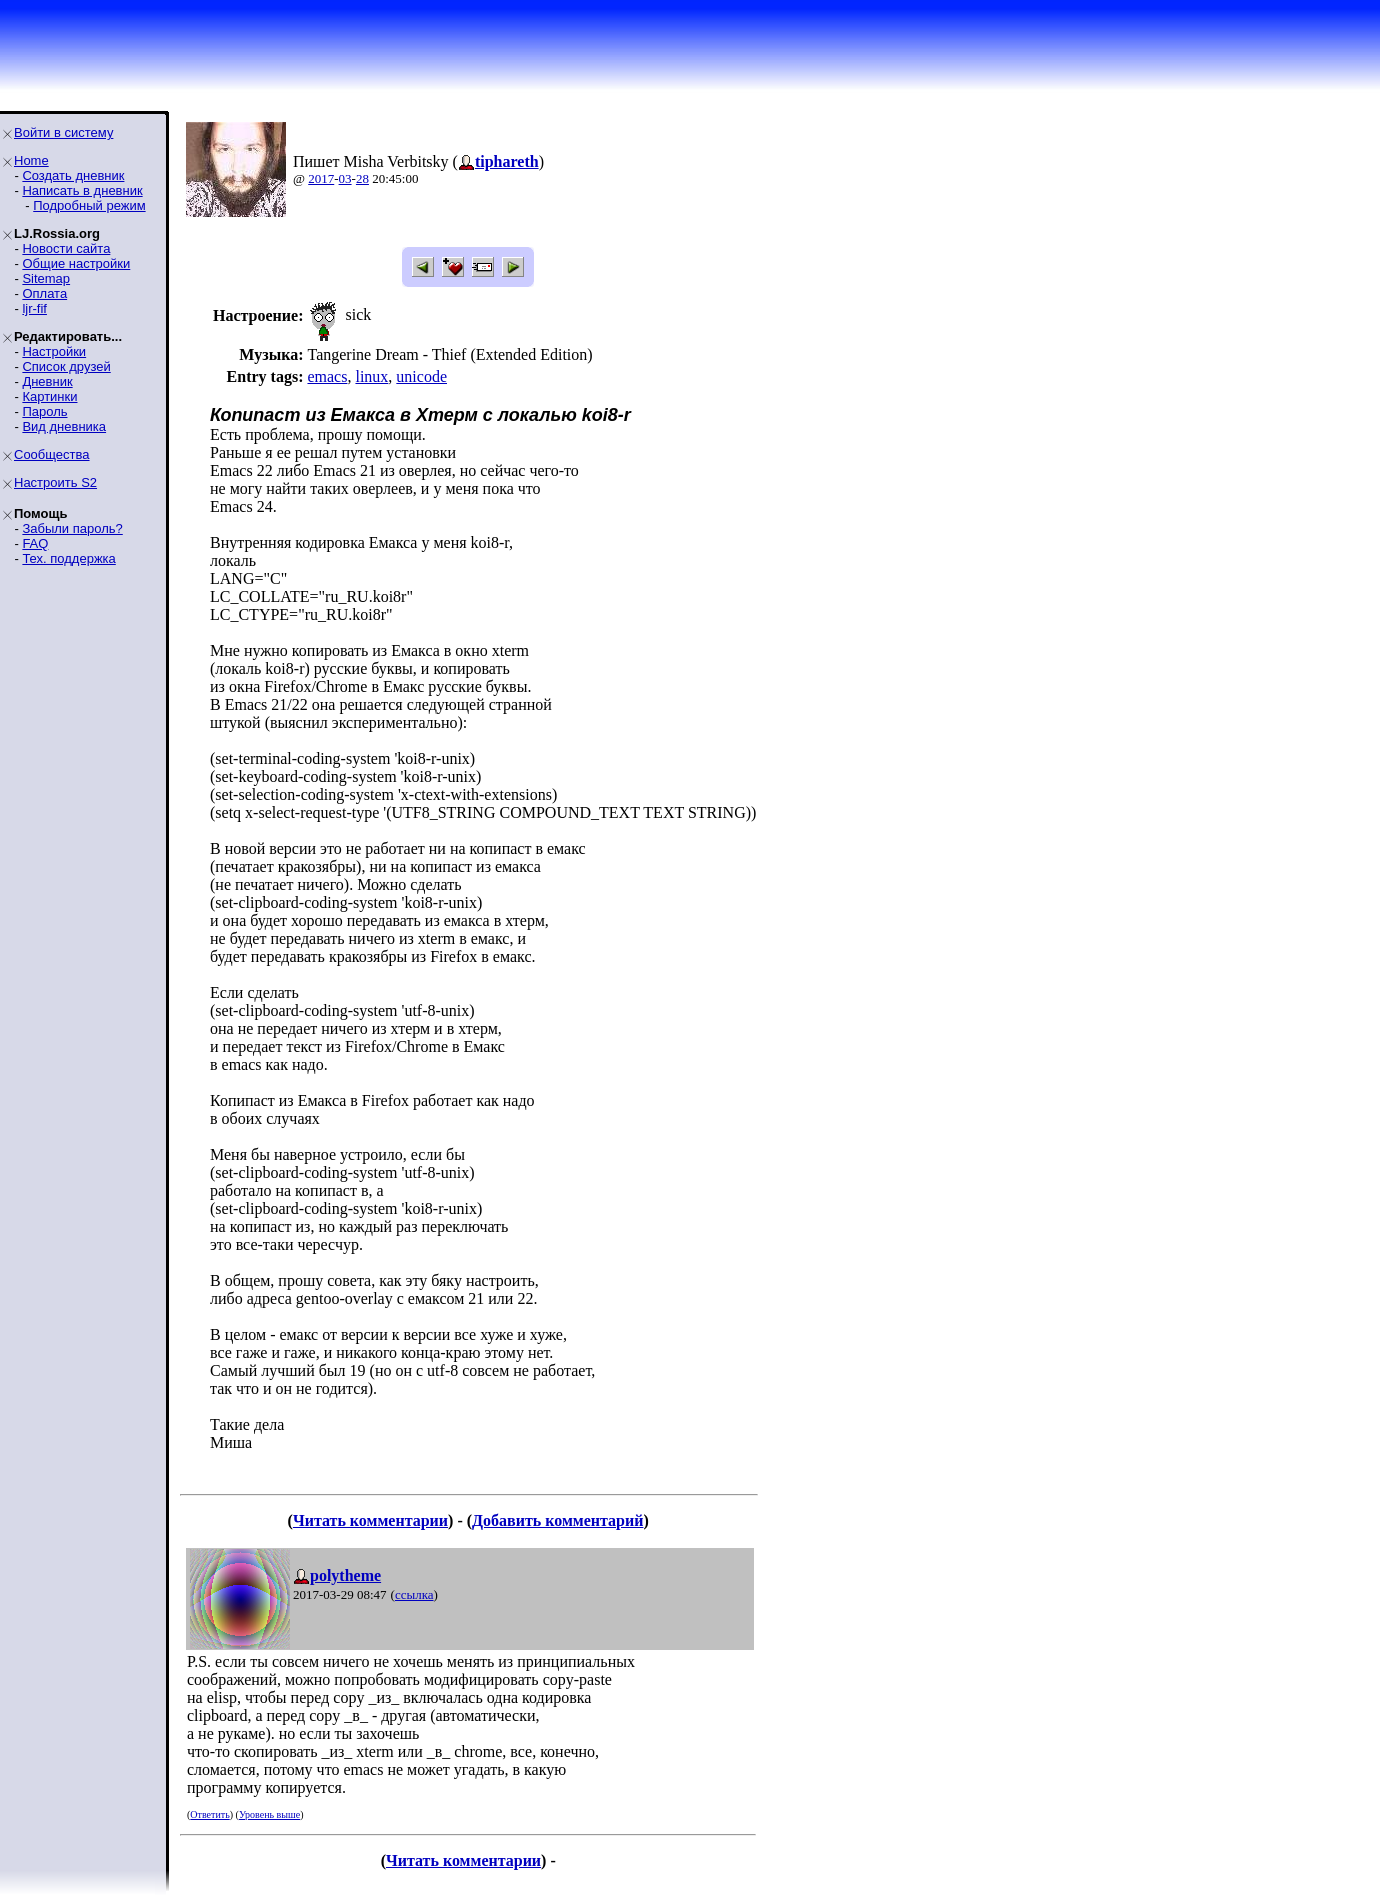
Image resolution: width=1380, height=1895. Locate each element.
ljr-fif (34, 308)
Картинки (49, 396)
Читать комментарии (370, 1520)
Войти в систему (63, 132)
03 (345, 178)
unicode (421, 376)
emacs (327, 376)
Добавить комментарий (557, 1520)
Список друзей (66, 366)
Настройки (54, 351)
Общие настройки (76, 263)
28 (362, 178)
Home (31, 160)
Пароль (44, 411)
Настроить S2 (55, 482)
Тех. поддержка (68, 558)
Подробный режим (89, 205)
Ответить (209, 1814)
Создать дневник (73, 175)
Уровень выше (269, 1814)
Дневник (47, 381)
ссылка (414, 1594)
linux (371, 376)
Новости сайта (66, 248)
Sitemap (46, 278)
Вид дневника (64, 426)
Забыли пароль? (72, 528)
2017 (321, 178)
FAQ (35, 543)
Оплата (44, 293)
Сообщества (52, 454)
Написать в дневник (82, 190)
